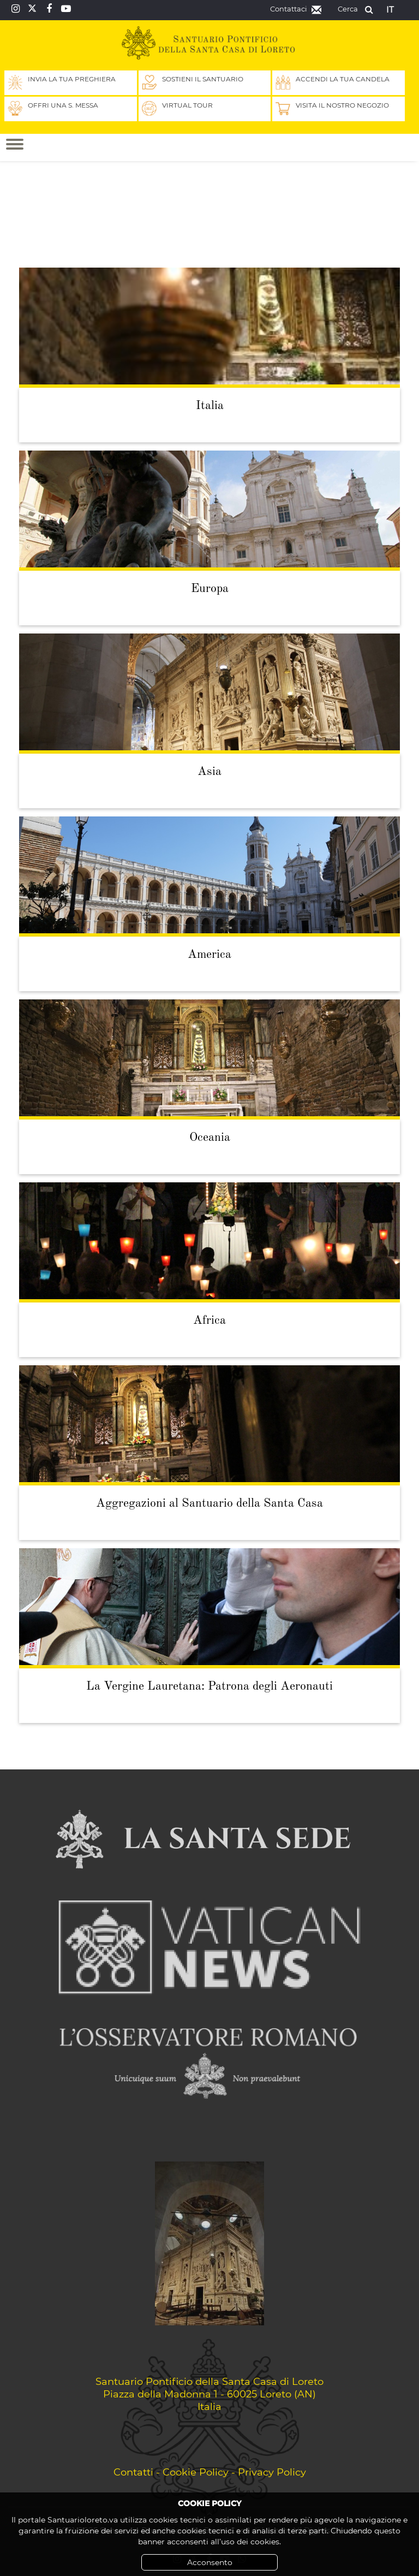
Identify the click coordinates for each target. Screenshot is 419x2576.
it (390, 9)
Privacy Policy (272, 2471)
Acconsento (209, 2562)
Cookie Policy (196, 2471)
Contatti (133, 2471)
